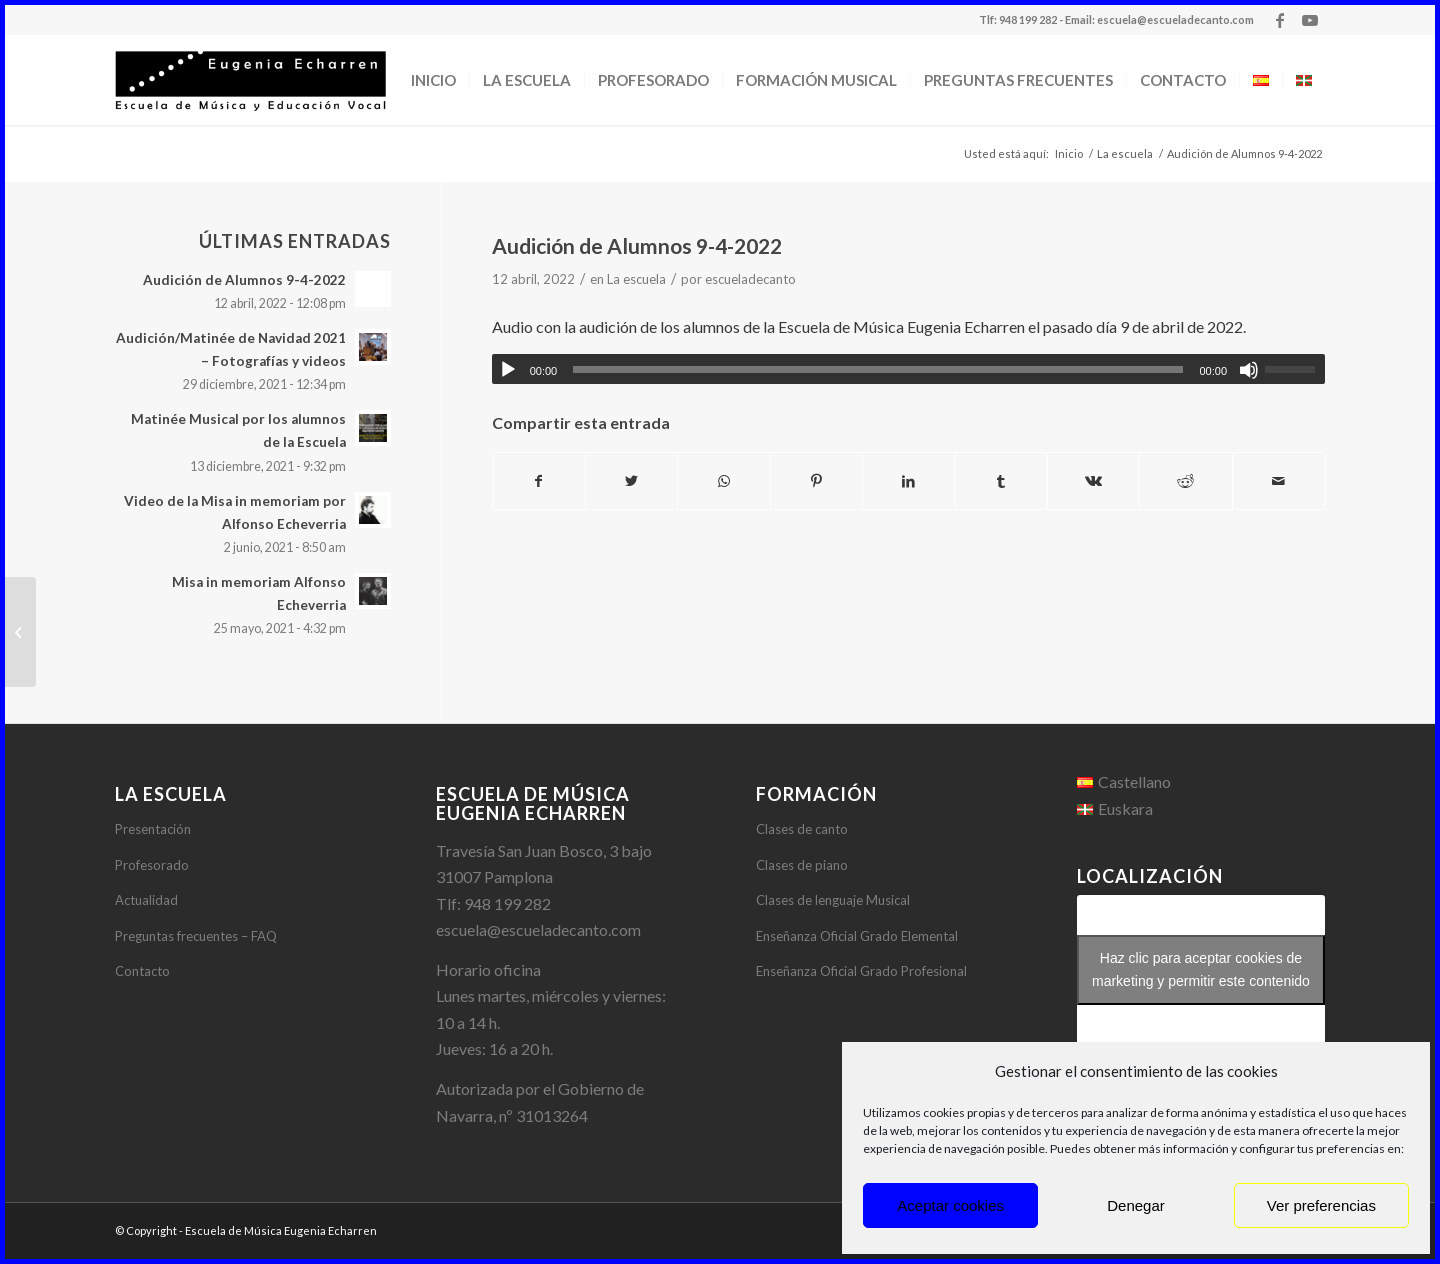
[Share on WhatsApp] (723, 481)
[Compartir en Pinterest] (816, 481)
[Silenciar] (1249, 370)
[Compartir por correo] (1278, 481)
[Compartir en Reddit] (1185, 481)
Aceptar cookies (950, 1205)
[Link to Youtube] (1310, 20)
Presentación (153, 829)
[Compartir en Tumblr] (1001, 481)
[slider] (878, 369)
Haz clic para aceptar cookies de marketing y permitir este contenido (1201, 969)
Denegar (1136, 1205)
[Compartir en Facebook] (539, 481)
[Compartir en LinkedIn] (908, 481)
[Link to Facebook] (1279, 20)
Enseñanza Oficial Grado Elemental (857, 936)
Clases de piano (802, 865)
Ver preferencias (1321, 1205)
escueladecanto (750, 279)
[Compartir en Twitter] (631, 481)
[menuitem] (433, 80)
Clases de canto (802, 829)
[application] (908, 369)
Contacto (142, 971)
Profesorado (152, 865)
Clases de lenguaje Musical (833, 900)
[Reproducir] (508, 370)
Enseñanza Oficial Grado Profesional (861, 971)
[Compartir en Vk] (1093, 481)
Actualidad (146, 900)
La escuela (636, 279)
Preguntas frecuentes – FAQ (196, 936)
